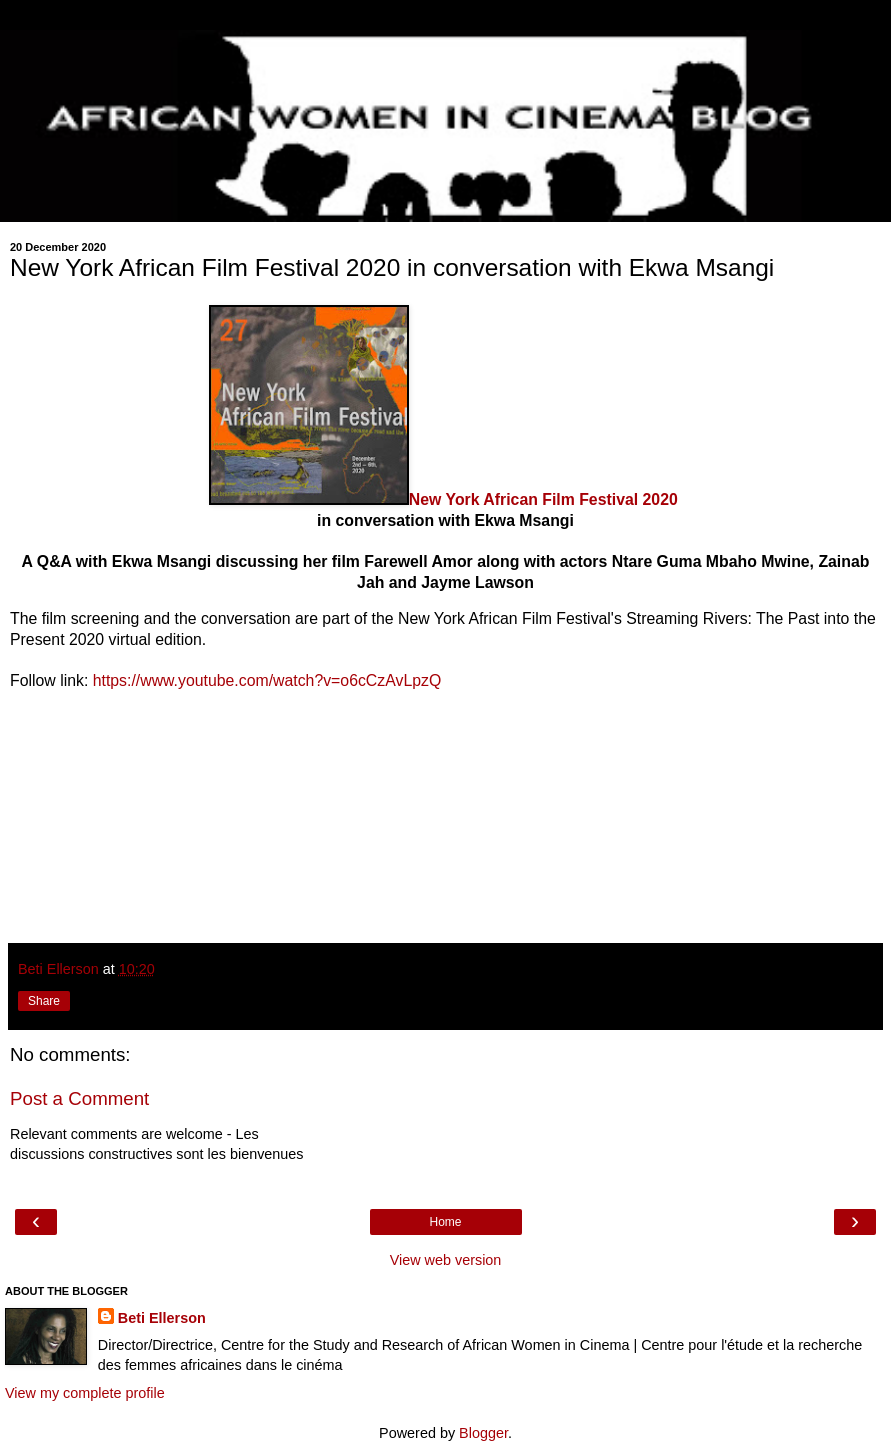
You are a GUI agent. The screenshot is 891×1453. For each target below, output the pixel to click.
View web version (446, 1260)
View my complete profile (85, 1393)
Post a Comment (79, 1098)
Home (445, 1222)
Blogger (483, 1433)
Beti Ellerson (162, 1318)
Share (44, 1001)
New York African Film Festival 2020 (543, 499)
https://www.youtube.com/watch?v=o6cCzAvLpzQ (267, 680)
